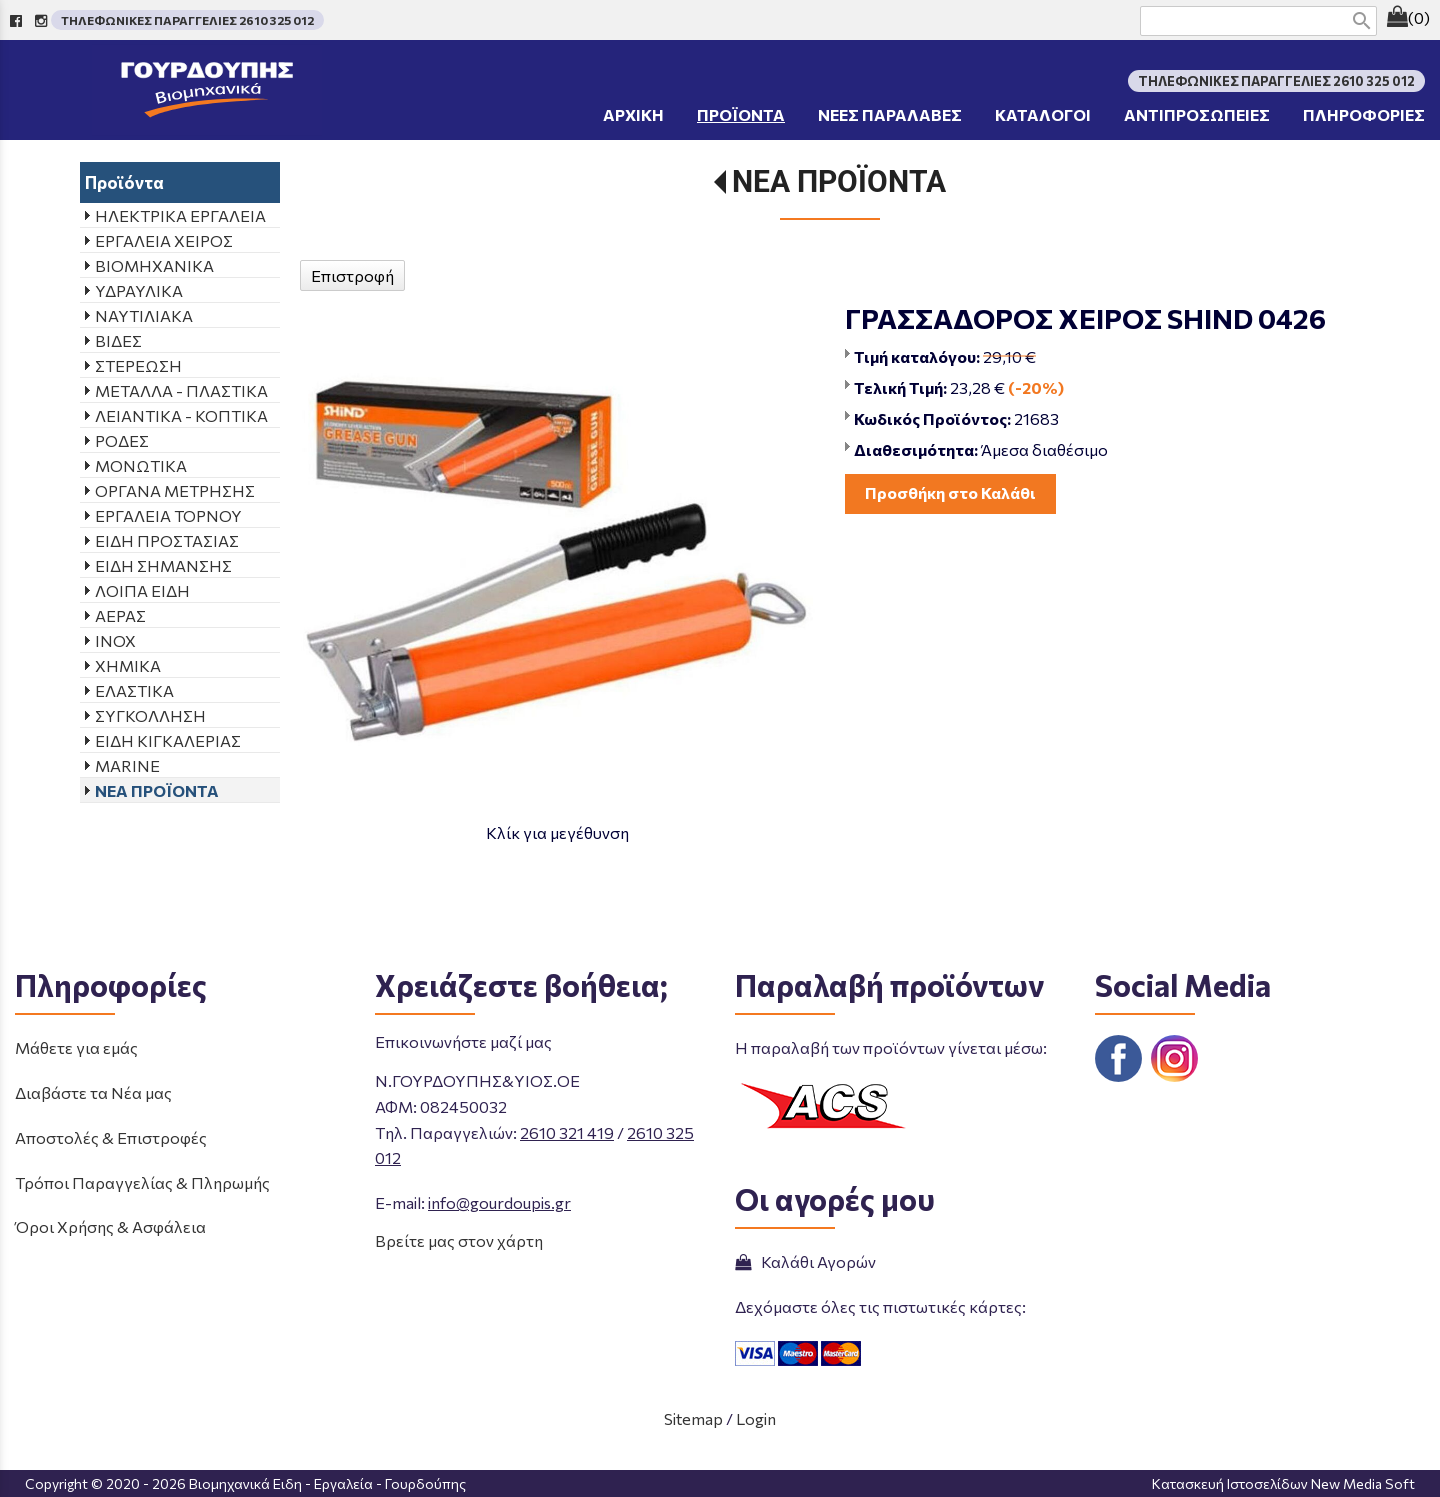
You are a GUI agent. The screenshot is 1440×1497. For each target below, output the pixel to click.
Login (756, 1418)
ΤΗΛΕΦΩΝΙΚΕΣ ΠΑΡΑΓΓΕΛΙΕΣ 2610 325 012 (187, 20)
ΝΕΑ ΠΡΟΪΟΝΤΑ (839, 181)
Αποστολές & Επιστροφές (111, 1137)
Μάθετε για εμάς (76, 1047)
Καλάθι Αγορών (805, 1261)
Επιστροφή (352, 275)
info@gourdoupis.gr (499, 1202)
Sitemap (693, 1418)
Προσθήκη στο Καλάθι (950, 492)
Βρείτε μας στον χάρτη (459, 1240)
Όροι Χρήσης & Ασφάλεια (110, 1226)
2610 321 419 (567, 1132)
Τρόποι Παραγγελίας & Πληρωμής (142, 1182)
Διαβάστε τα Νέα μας (93, 1092)
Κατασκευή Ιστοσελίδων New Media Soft (1283, 1483)
